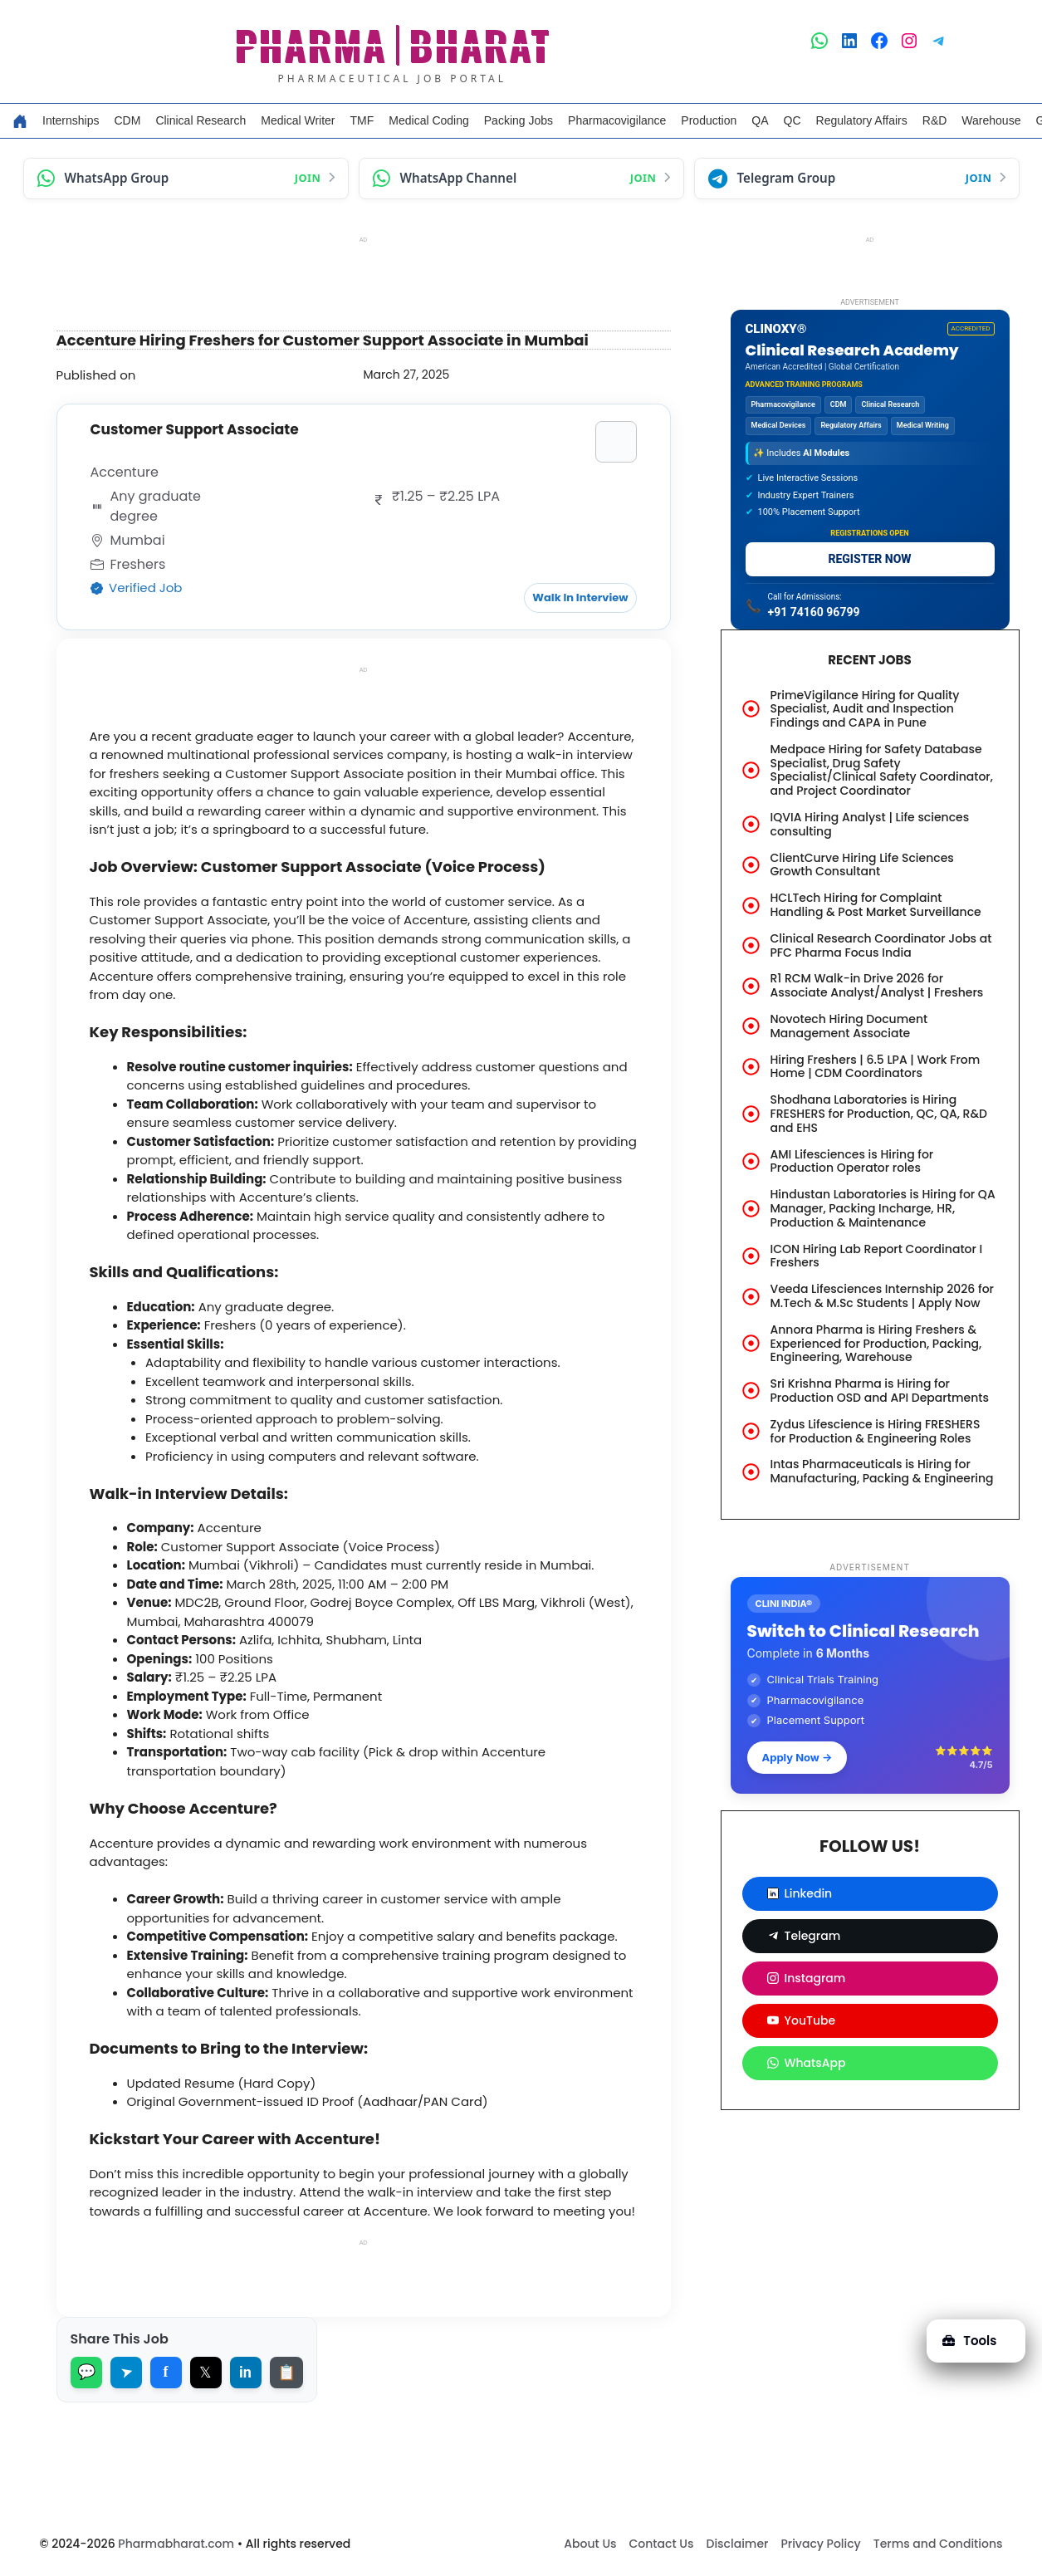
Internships (70, 120)
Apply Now (797, 1757)
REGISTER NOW (869, 559)
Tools (969, 2340)
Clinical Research (200, 120)
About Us (590, 2543)
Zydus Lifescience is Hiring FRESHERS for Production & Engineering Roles (875, 1431)
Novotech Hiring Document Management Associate (849, 1026)
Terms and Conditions (938, 2543)
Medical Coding (429, 120)
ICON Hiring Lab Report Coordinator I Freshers (876, 1256)
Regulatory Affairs (861, 120)
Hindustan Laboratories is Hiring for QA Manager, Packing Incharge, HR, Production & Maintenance (883, 1208)
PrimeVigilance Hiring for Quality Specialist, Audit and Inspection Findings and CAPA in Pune (865, 709)
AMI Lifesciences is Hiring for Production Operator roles (852, 1161)
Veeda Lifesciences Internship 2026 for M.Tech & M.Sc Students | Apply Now (882, 1296)
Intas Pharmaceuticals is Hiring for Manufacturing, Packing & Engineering (882, 1471)
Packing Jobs (518, 120)
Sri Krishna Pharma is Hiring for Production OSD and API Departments (879, 1390)
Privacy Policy (820, 2543)
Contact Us (661, 2543)
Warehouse (990, 120)
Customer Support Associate (195, 429)
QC (792, 120)
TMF (362, 120)
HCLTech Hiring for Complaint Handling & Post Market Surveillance (875, 904)
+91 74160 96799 (814, 612)
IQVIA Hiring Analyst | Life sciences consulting (870, 824)
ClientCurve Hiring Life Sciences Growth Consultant (862, 865)
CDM (127, 120)
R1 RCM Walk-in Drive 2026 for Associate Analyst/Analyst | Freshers (877, 985)
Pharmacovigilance (617, 120)
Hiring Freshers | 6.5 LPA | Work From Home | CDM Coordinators (875, 1066)
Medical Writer (298, 120)
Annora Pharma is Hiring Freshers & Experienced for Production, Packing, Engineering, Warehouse (876, 1343)
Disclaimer (737, 2543)
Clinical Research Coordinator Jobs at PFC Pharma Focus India (881, 945)
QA (759, 120)
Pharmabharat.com (176, 2543)
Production (708, 120)
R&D (934, 120)
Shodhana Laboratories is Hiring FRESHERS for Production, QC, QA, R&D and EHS (879, 1113)
